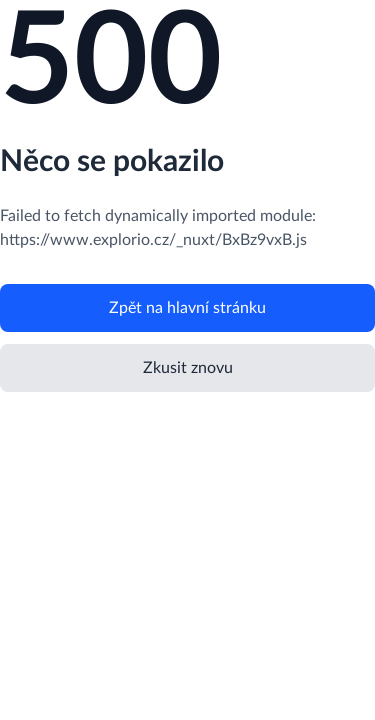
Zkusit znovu (188, 368)
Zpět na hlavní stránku (187, 308)
